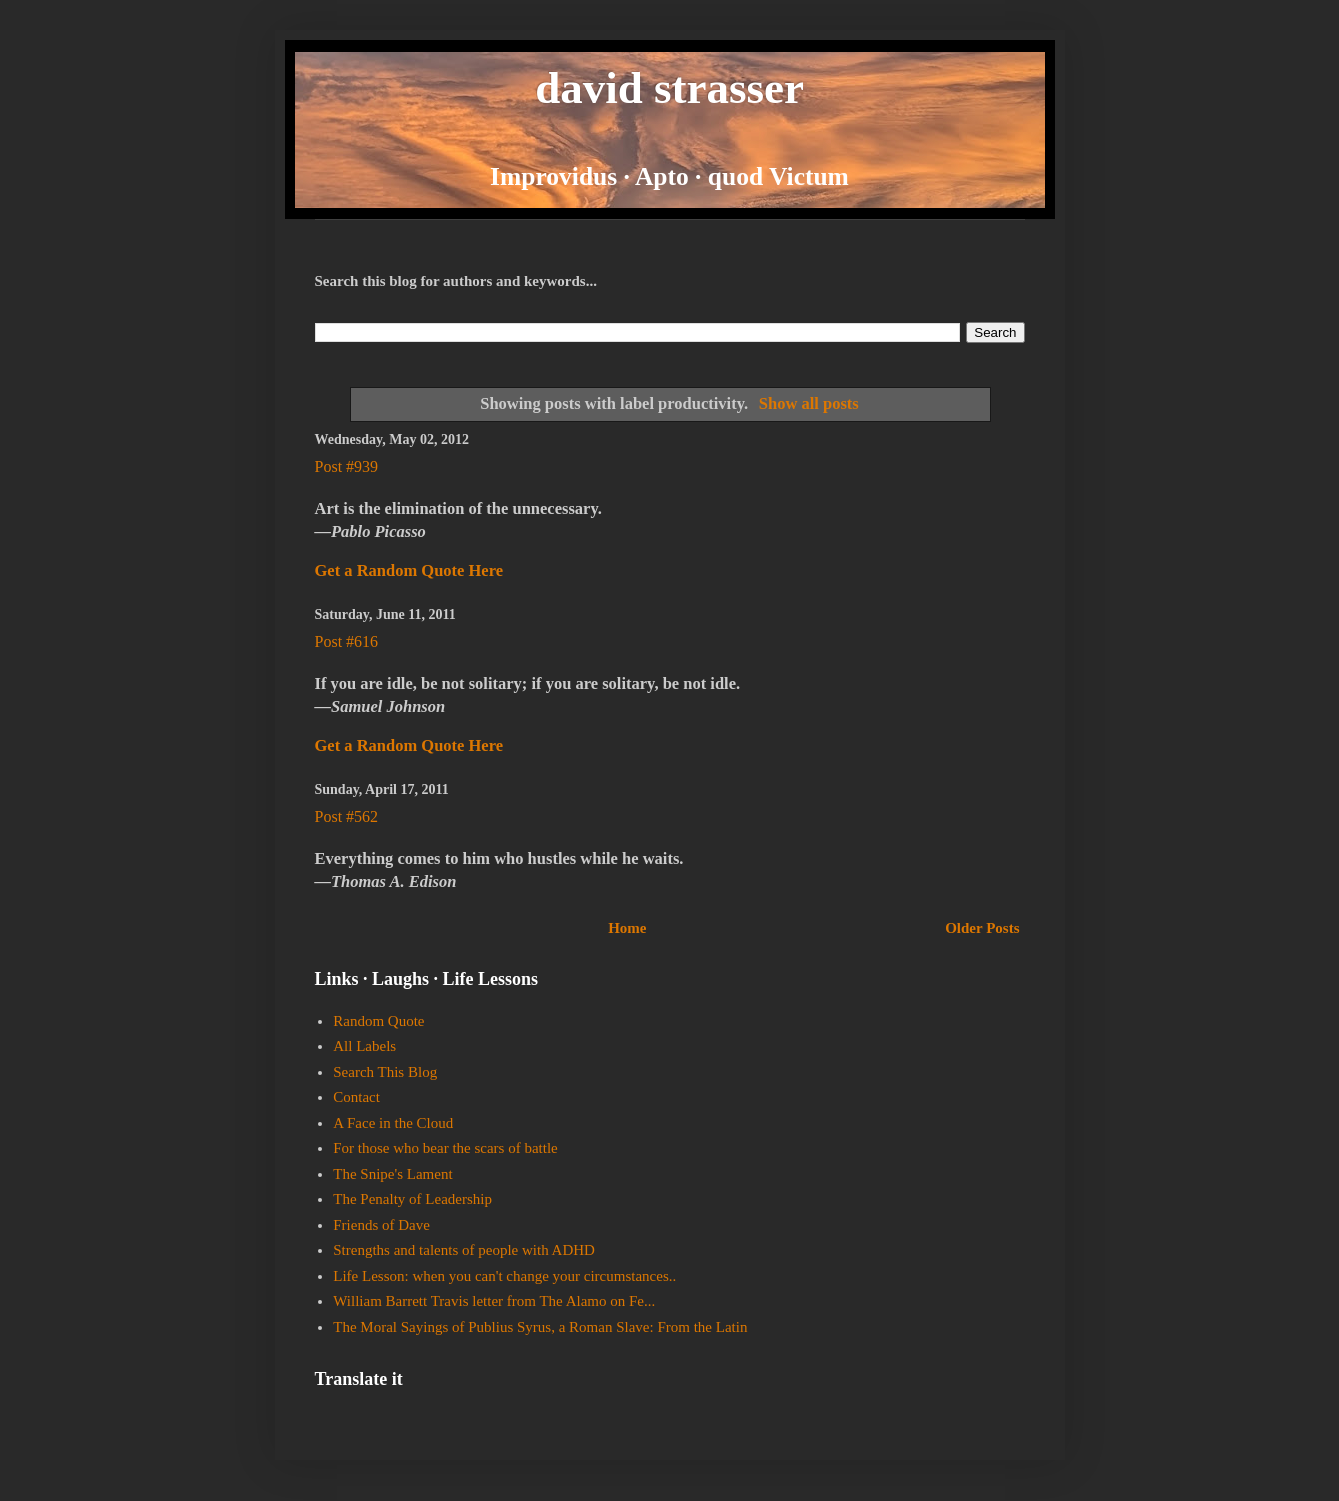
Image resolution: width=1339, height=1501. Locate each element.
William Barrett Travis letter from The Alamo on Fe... (494, 1301)
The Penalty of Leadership (412, 1199)
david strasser (669, 88)
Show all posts (809, 403)
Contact (356, 1097)
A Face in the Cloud (393, 1123)
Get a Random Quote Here (409, 570)
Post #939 (347, 466)
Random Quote (378, 1021)
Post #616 (347, 641)
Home (627, 928)
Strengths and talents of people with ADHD (464, 1250)
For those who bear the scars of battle (445, 1148)
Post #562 (347, 816)
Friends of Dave (381, 1225)
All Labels (364, 1046)
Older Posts (982, 928)
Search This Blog (385, 1072)
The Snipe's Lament (392, 1174)
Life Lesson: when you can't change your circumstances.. (504, 1276)
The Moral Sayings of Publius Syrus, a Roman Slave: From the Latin (540, 1327)
